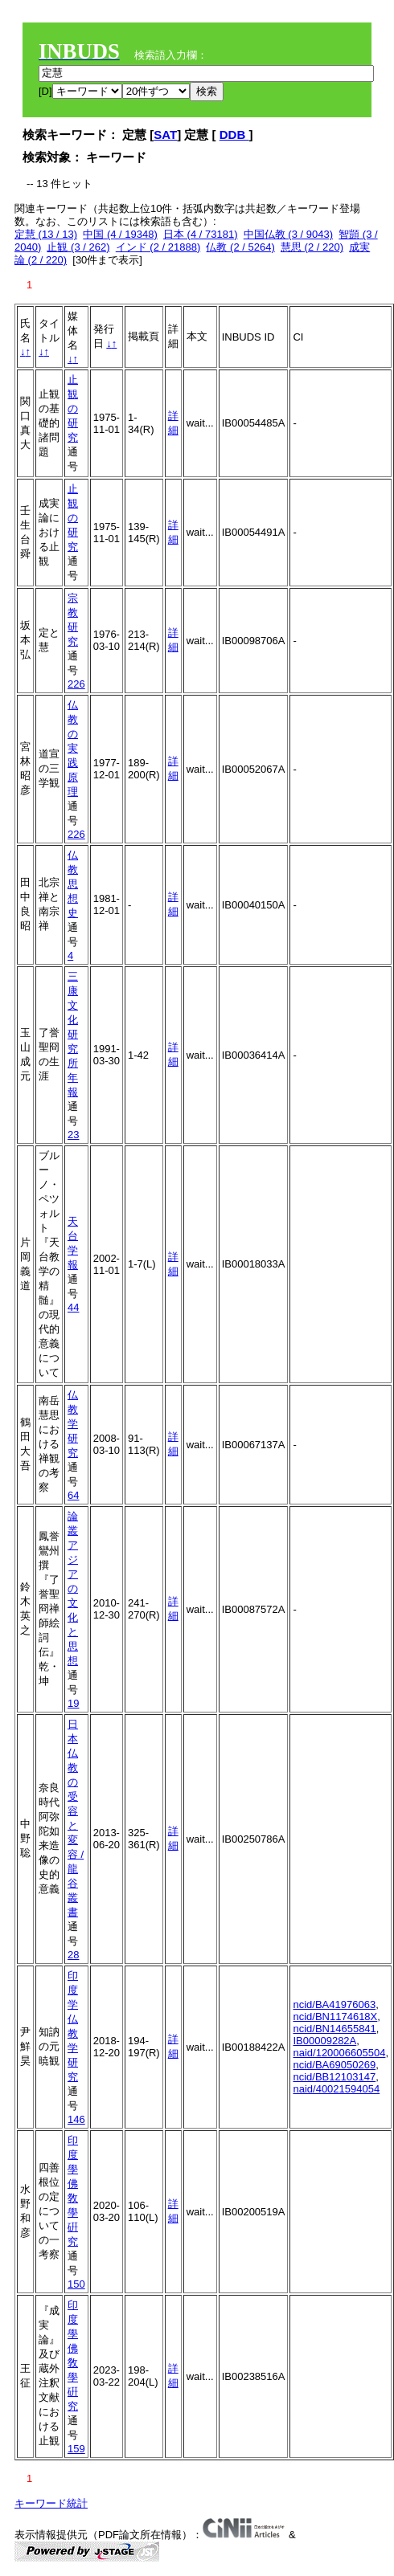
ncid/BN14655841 (334, 2029)
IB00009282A (324, 2041)
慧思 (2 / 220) (312, 247)
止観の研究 (73, 408)
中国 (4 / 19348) (120, 234)
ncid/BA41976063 (334, 2004)
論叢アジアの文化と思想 (73, 1588)
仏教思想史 (73, 884)
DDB (234, 134)
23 (73, 1135)
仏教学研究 (73, 1424)
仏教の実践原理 (73, 748)
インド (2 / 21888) (158, 247)
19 (73, 1703)
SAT (165, 134)
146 (76, 2119)
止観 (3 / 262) (78, 247)
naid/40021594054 (336, 2089)
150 (76, 2284)
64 (73, 1495)
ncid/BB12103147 (334, 2077)
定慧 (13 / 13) (45, 234)
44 (73, 1307)
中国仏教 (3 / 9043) (288, 234)
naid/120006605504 (339, 2053)
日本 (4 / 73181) (200, 234)
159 (76, 2449)
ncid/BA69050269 (334, 2065)
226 (76, 684)
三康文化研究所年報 (73, 1034)
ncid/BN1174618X (335, 2017)
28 (73, 1955)
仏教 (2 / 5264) (240, 247)
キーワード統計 (51, 2503)
